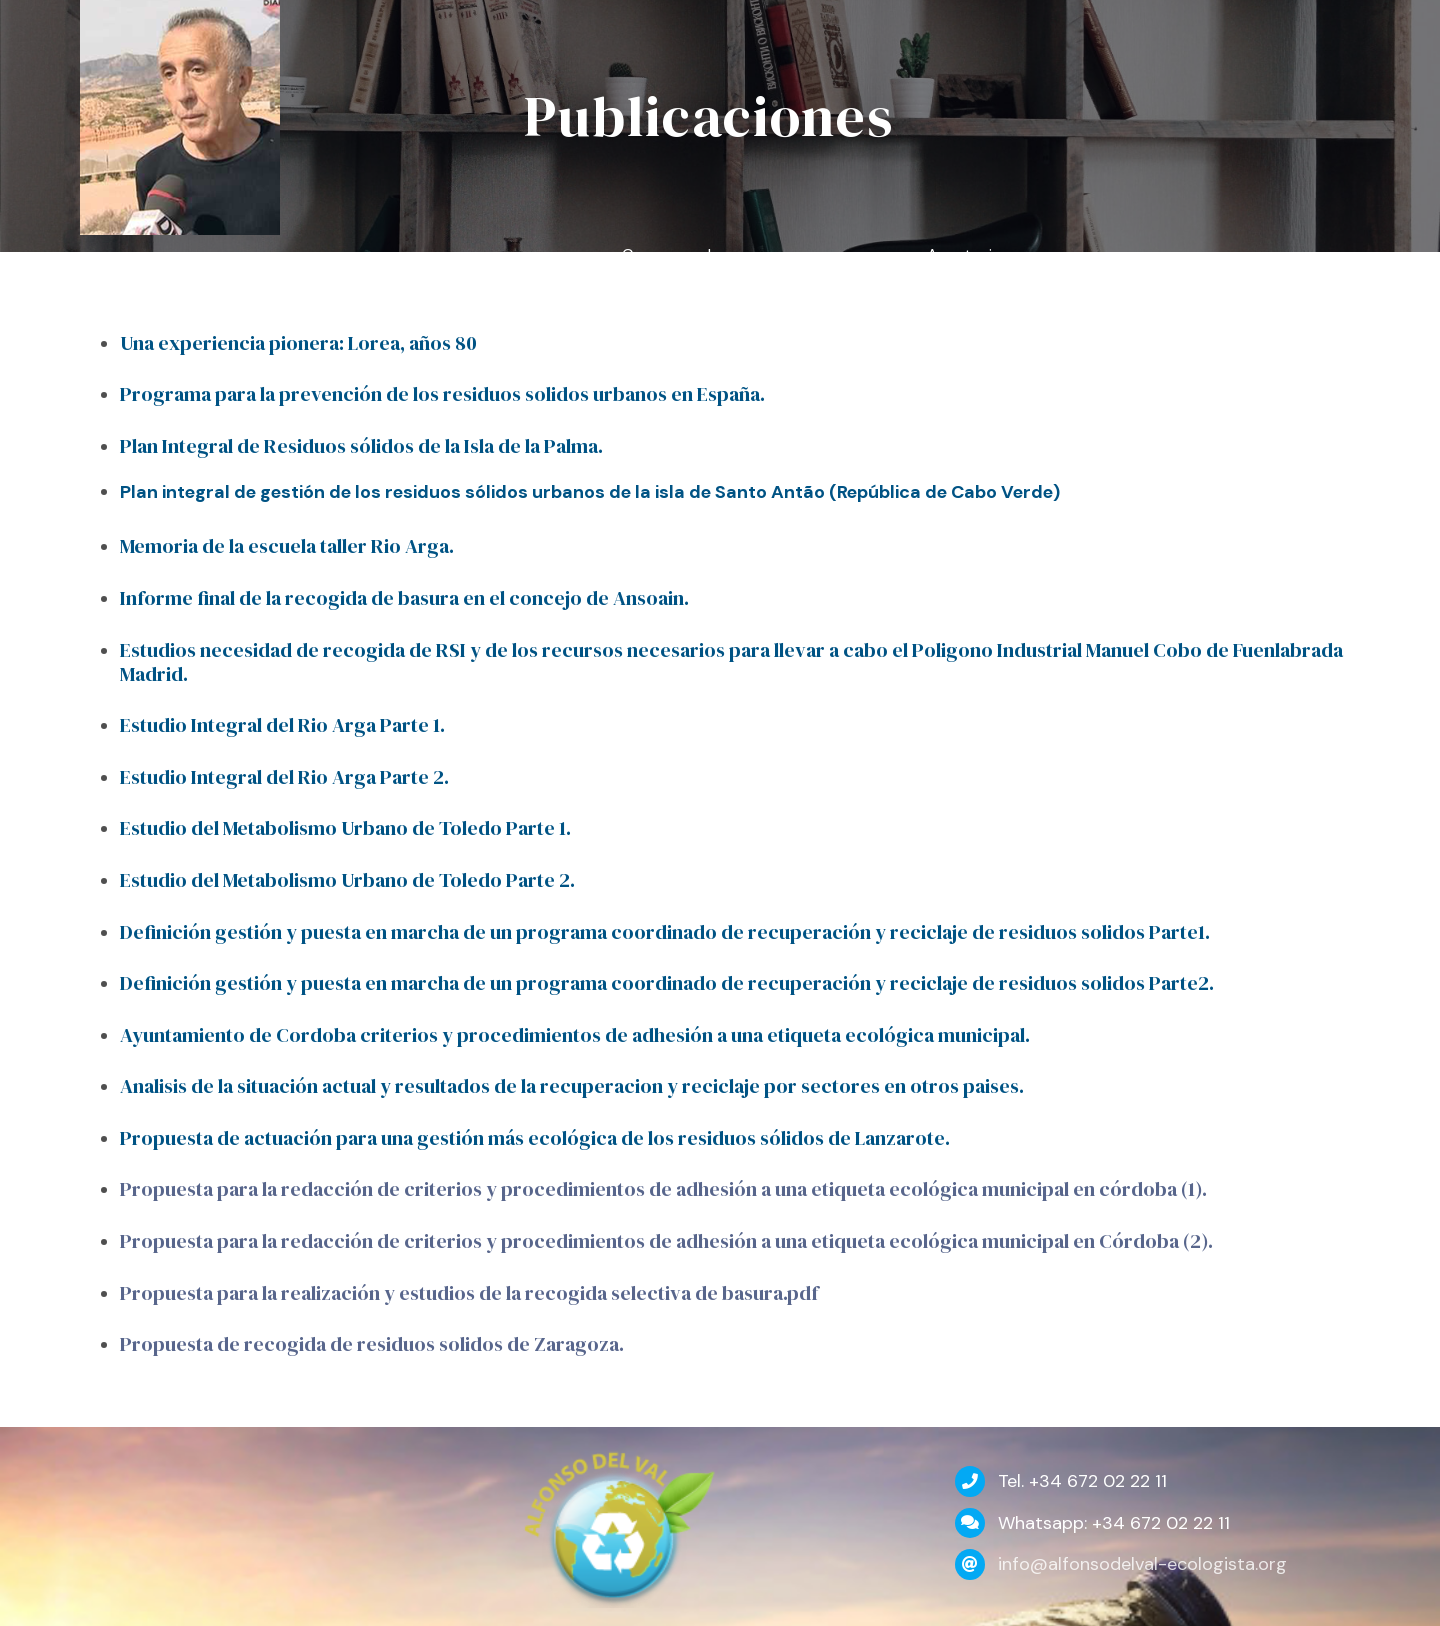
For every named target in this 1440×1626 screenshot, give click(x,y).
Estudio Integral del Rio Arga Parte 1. (282, 725)
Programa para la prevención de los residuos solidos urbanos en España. (442, 394)
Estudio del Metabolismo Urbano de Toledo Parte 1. (345, 828)
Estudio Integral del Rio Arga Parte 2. (284, 777)
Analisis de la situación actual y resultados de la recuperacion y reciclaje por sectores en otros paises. (572, 1086)
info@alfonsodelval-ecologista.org (1142, 1564)
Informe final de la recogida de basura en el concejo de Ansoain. (404, 598)
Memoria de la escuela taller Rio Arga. (287, 546)
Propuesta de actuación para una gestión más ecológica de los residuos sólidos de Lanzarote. (535, 1138)
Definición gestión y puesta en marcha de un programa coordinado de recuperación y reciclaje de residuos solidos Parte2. (667, 983)
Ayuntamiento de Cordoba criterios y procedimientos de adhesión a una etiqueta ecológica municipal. (575, 1035)
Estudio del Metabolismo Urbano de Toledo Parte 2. (347, 880)
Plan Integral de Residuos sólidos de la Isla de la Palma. (361, 446)
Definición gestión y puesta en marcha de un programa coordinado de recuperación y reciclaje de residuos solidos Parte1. (665, 932)
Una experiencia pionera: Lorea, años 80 (298, 343)
